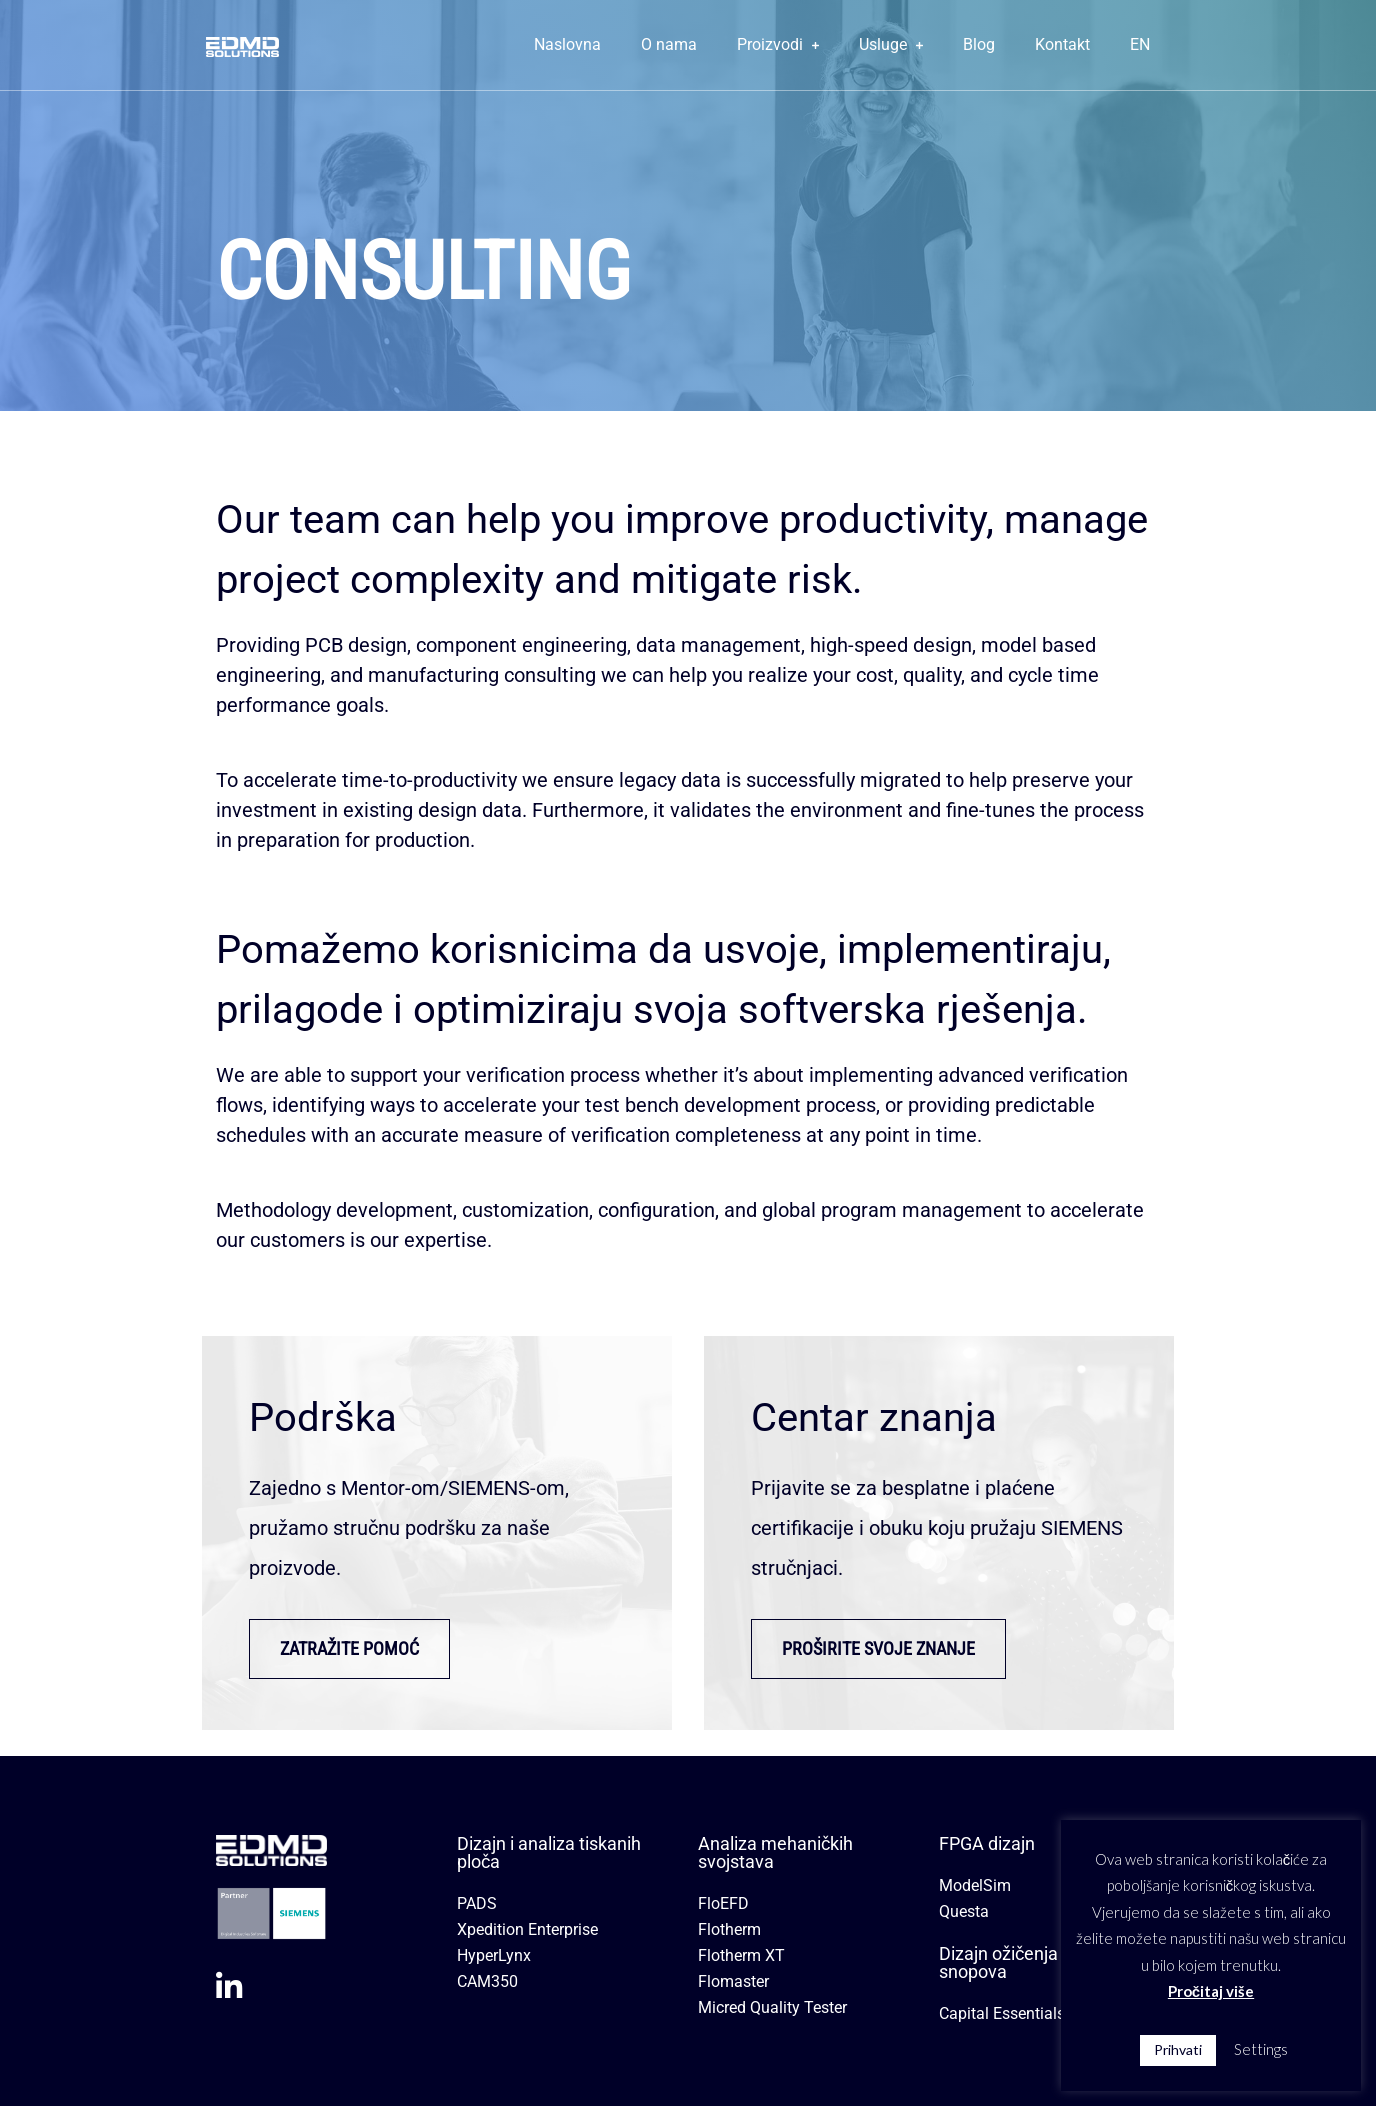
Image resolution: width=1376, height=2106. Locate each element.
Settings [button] (1261, 2049)
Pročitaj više (1211, 1991)
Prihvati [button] (1178, 2049)
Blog (979, 44)
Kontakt (1062, 44)
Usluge (891, 44)
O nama (669, 44)
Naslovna (567, 44)
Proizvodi (778, 44)
